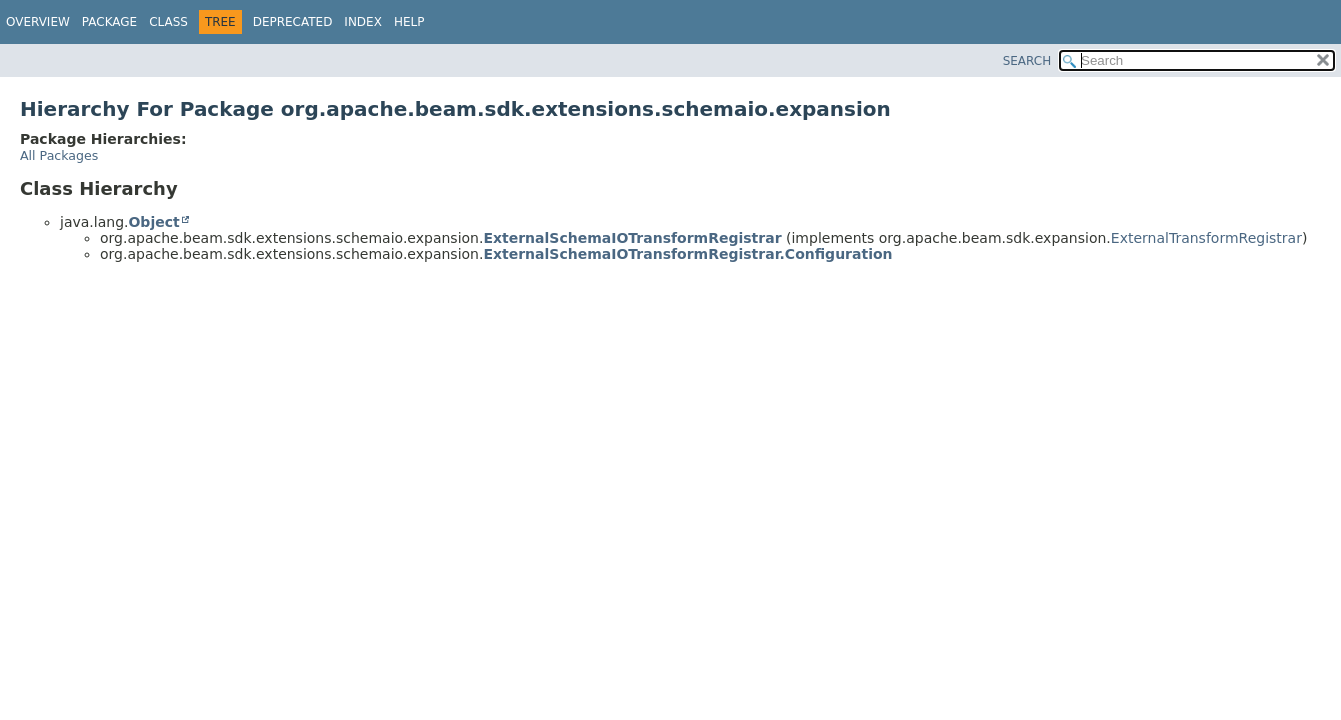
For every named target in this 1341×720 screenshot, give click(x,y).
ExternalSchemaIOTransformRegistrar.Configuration (687, 254)
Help (409, 22)
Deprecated (293, 22)
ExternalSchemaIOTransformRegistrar (632, 238)
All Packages (59, 155)
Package (109, 22)
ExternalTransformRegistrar (1206, 238)
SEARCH (1027, 61)
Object (153, 222)
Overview (38, 22)
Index (363, 22)
